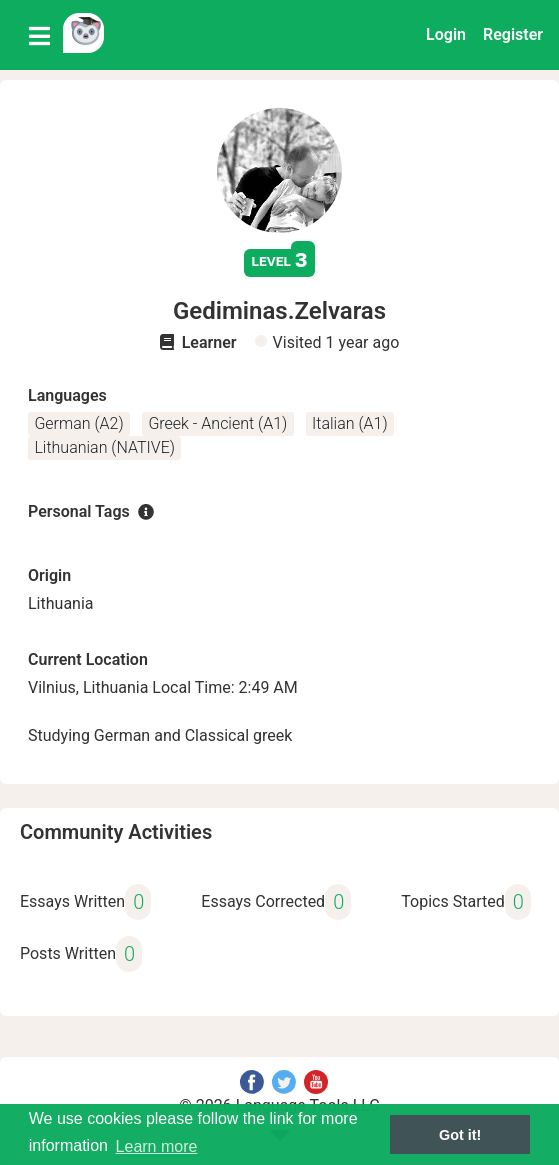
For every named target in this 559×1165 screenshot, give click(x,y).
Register (513, 34)
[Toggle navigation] (39, 35)
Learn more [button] (157, 1146)
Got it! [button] (460, 1135)
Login (446, 34)
